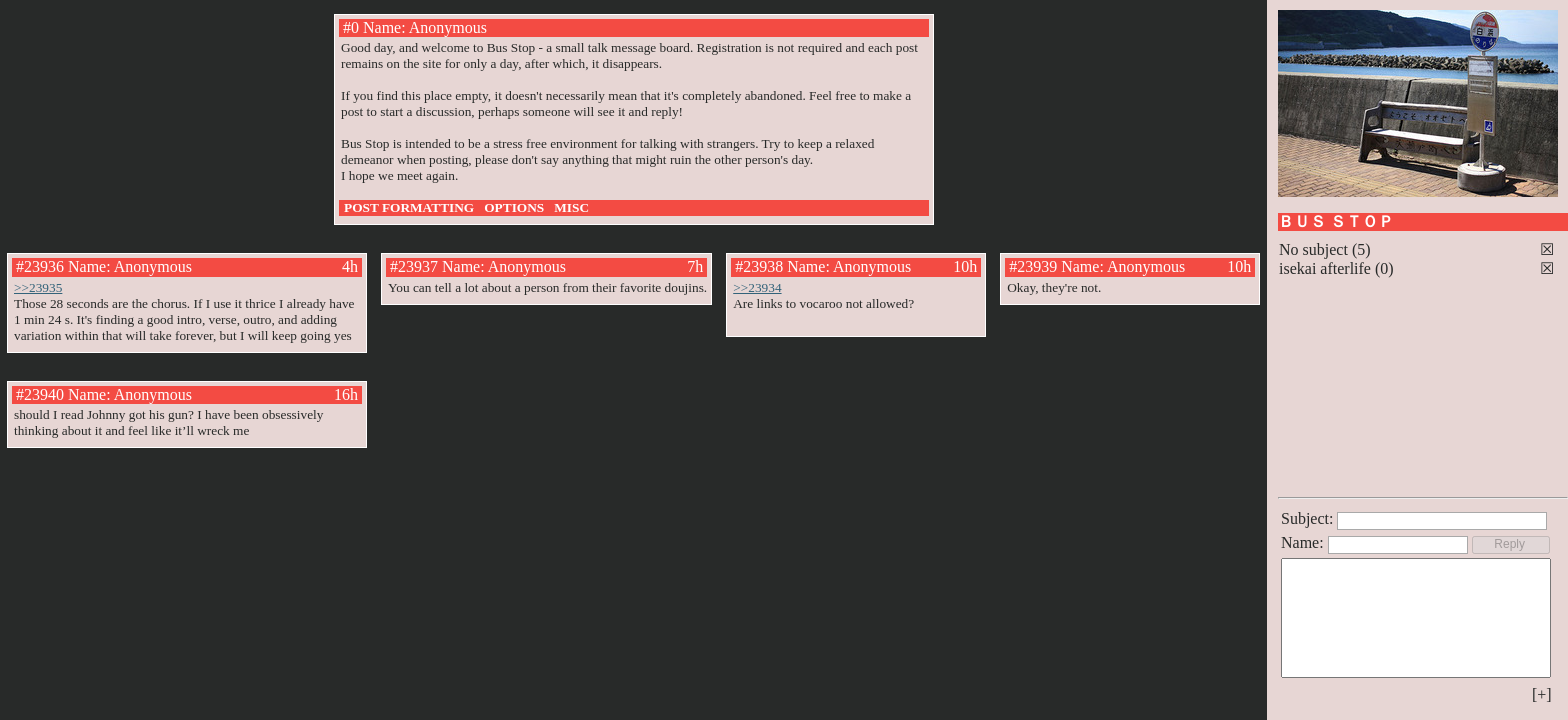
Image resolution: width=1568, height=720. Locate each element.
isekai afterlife (1325, 268)
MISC (571, 207)
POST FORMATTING (409, 207)
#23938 (759, 266)
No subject (1315, 249)
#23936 (40, 266)
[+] (1542, 694)
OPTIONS (514, 207)
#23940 (40, 394)
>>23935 (38, 287)
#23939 (1033, 266)
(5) (1361, 249)
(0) (1384, 268)
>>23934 (757, 287)
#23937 (414, 266)
